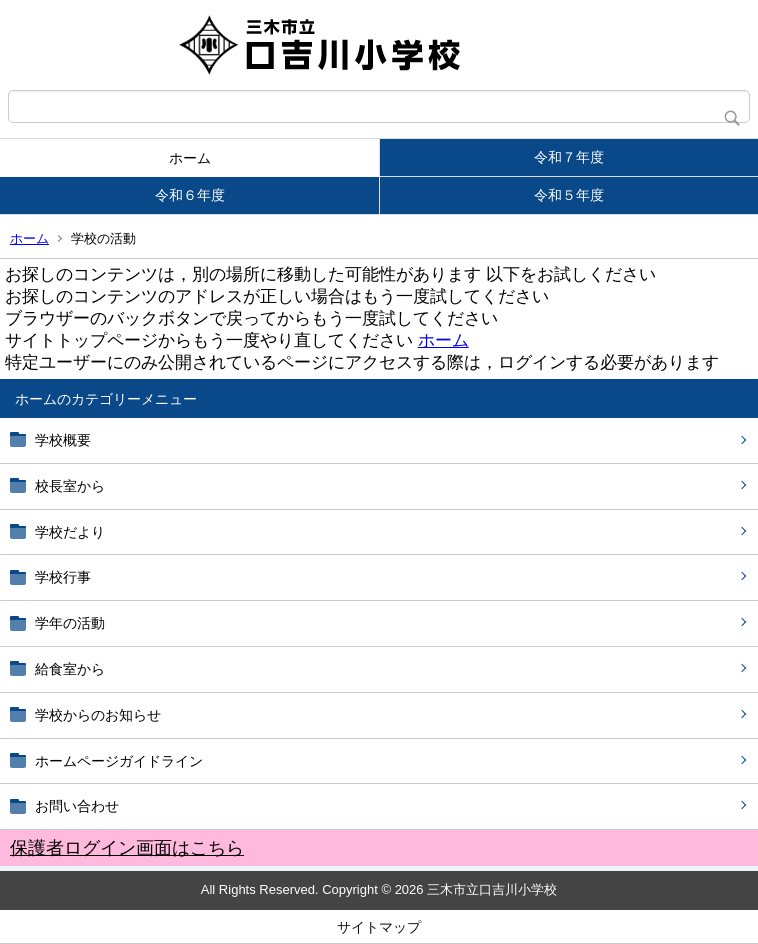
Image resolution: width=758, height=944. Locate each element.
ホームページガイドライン (119, 761)
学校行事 (63, 577)
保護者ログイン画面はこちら (127, 848)
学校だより (70, 532)
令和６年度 (190, 195)
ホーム (190, 158)
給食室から (70, 669)
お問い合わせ (77, 806)
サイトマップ (379, 927)
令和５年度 (569, 195)
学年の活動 (70, 623)
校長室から (70, 486)
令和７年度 (569, 157)
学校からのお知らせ (98, 715)
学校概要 (63, 440)
